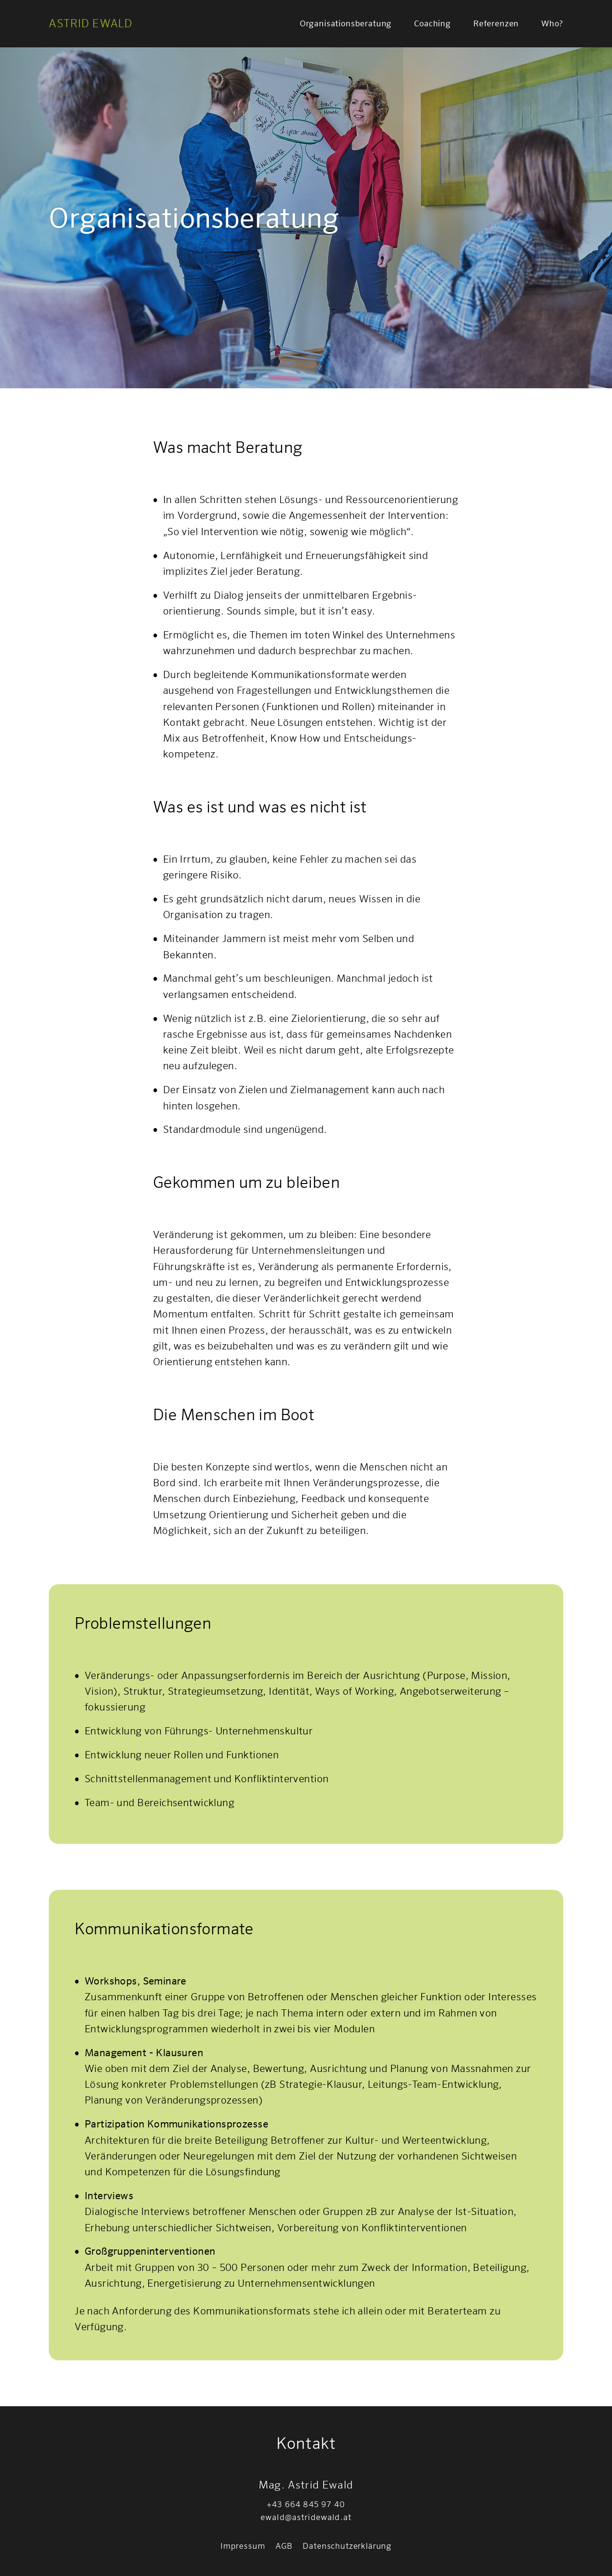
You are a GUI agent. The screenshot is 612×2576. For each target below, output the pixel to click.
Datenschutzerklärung (347, 2546)
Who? (552, 23)
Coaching (432, 23)
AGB (284, 2546)
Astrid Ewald (90, 23)
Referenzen (496, 23)
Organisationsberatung (346, 23)
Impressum (242, 2546)
